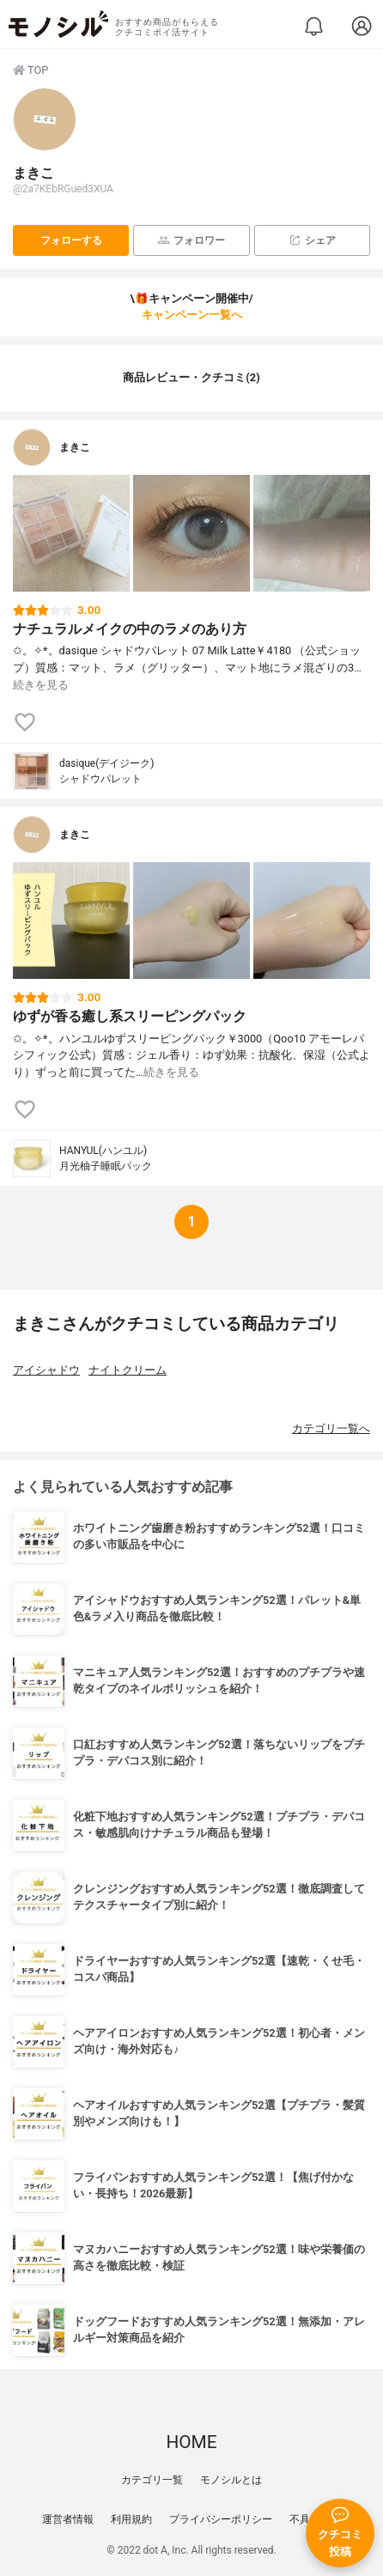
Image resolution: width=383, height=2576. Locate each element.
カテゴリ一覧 (152, 2480)
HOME (191, 2442)
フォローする (71, 240)
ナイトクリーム (127, 1370)
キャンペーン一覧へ (192, 314)
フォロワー (191, 240)
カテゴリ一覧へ (331, 1428)
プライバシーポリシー (220, 2519)
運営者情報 (68, 2519)
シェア (312, 240)
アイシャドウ (46, 1370)
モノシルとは (231, 2480)
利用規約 (131, 2519)
